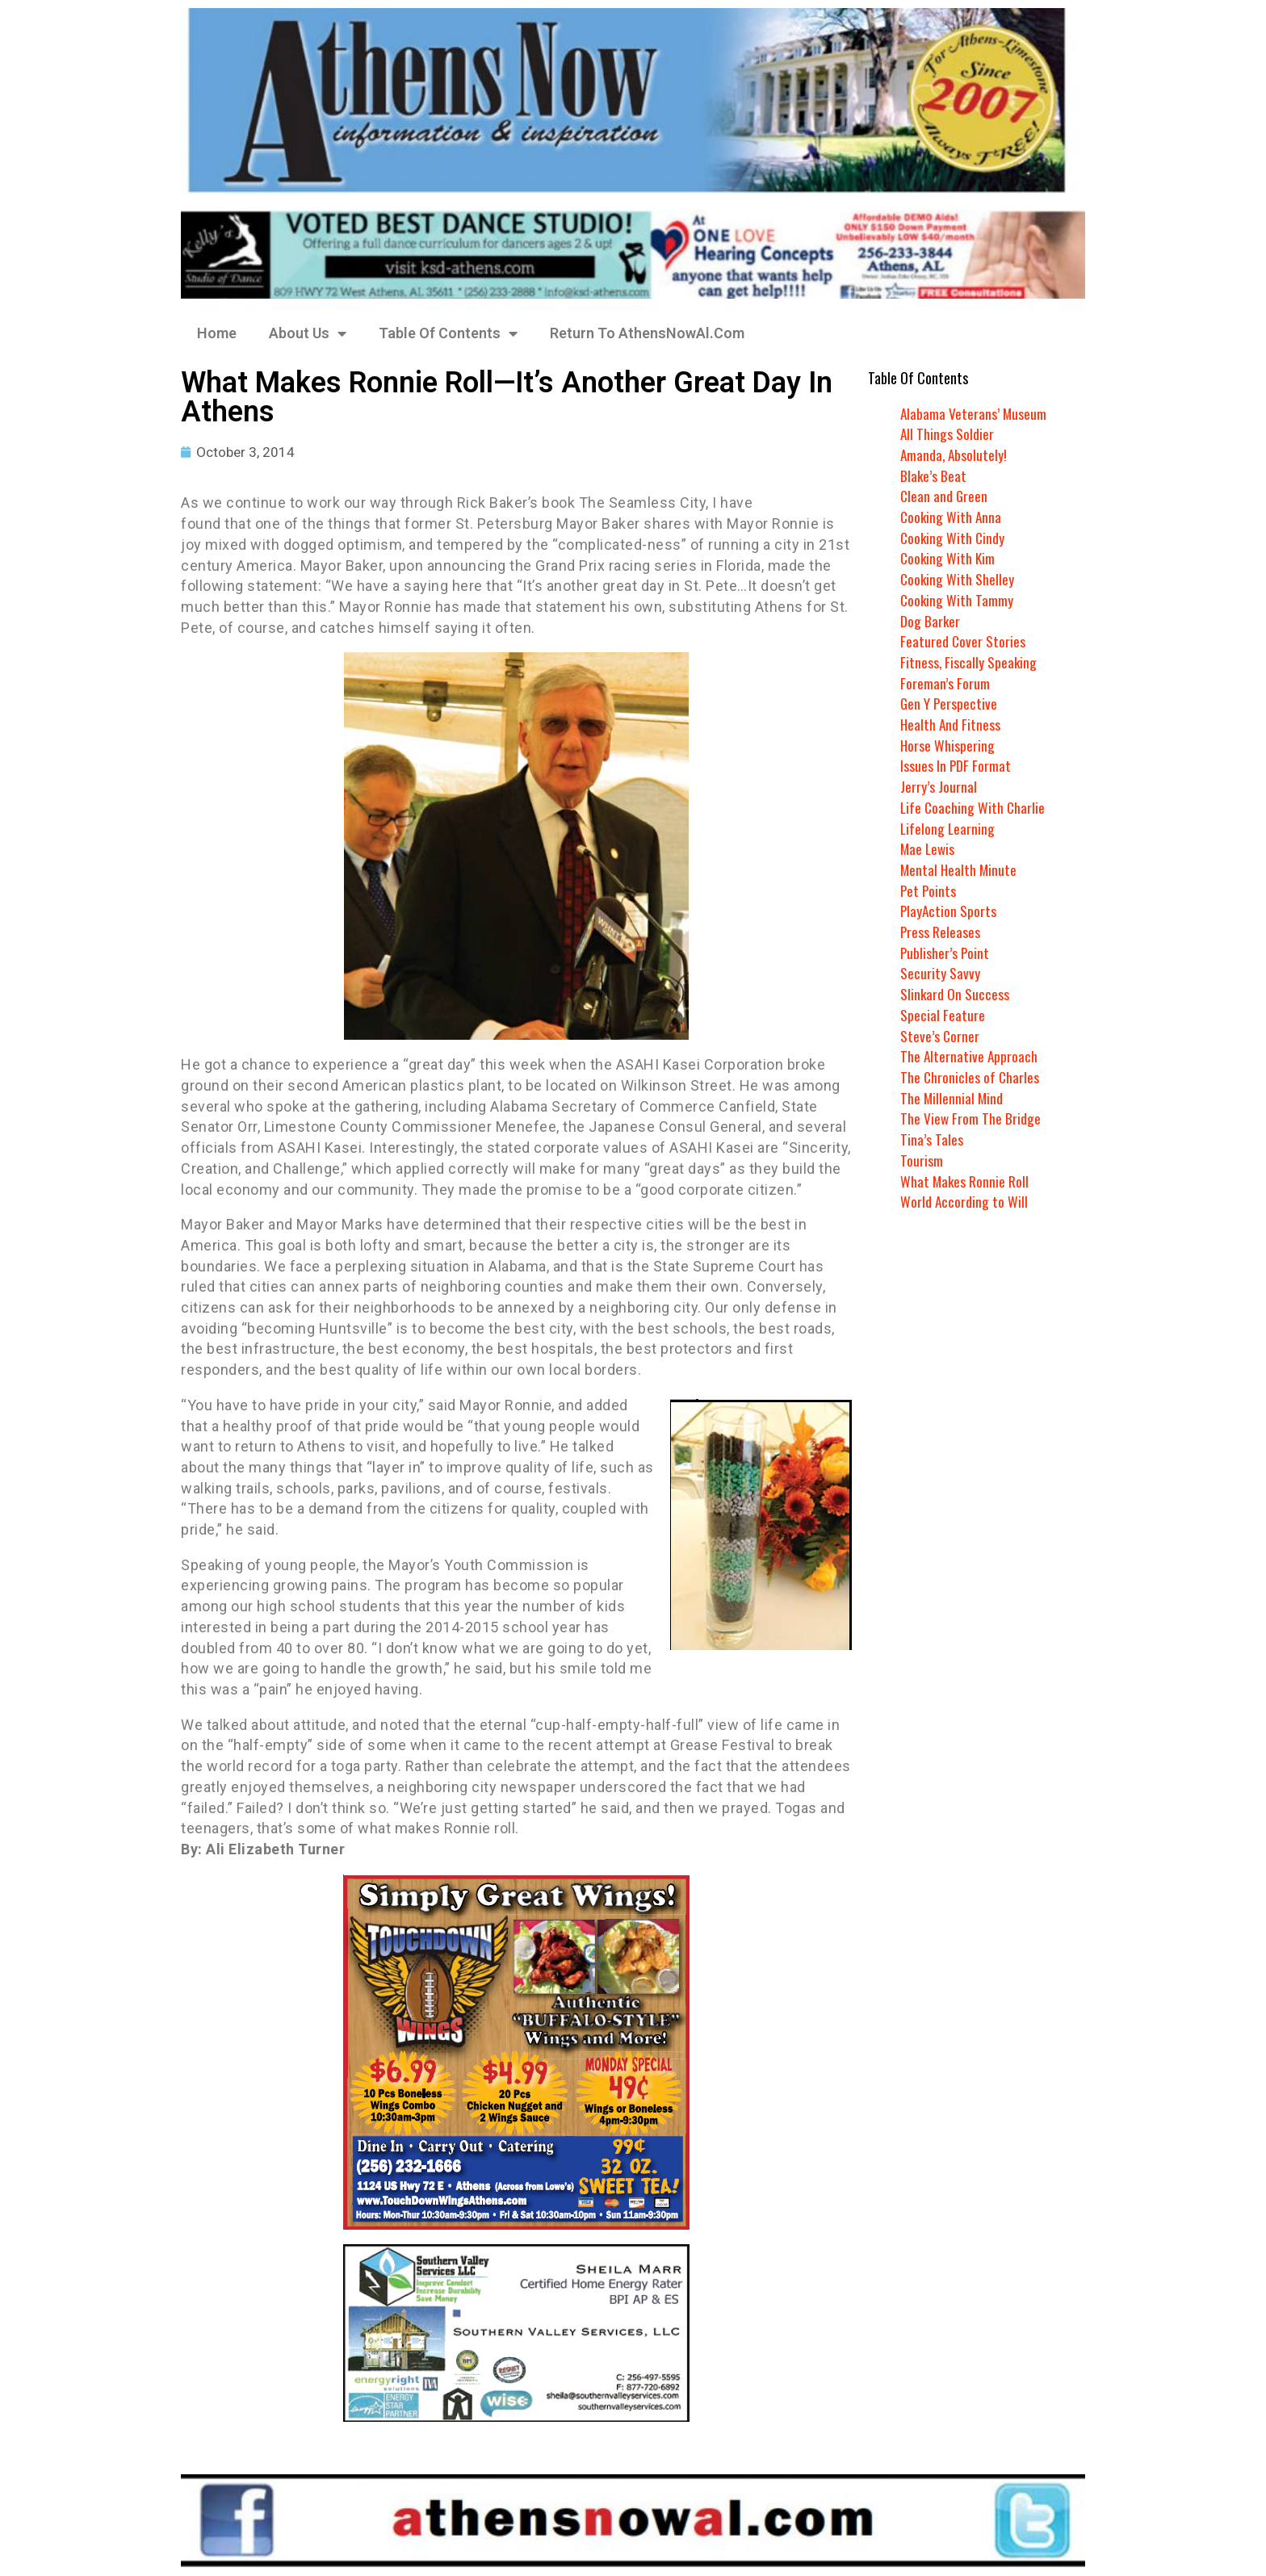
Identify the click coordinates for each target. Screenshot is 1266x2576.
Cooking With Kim (948, 557)
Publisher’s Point (945, 952)
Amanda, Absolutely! (954, 454)
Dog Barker (930, 620)
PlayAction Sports (949, 910)
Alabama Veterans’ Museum (974, 413)
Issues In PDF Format (956, 765)
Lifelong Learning (948, 828)
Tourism (921, 1160)
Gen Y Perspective (949, 703)
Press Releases (940, 931)
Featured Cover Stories (963, 640)
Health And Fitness (951, 724)
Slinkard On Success (955, 993)
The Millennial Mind (952, 1097)
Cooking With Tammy (957, 599)
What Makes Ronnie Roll (965, 1181)
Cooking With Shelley (958, 578)
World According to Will (964, 1201)
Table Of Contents (448, 333)
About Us (307, 333)
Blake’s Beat (933, 475)
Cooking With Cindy (953, 537)
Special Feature (942, 1014)
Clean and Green (944, 495)
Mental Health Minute (959, 869)
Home (217, 333)
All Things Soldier (947, 433)
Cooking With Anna (952, 516)
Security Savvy (940, 972)
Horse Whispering (948, 745)
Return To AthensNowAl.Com (647, 333)
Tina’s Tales (931, 1139)
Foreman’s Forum (945, 682)
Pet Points (929, 890)
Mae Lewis (928, 848)
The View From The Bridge (971, 1118)
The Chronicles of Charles (970, 1076)
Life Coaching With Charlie (973, 807)
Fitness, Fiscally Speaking (969, 661)
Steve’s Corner (940, 1035)
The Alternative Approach (969, 1055)
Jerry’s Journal (938, 786)
